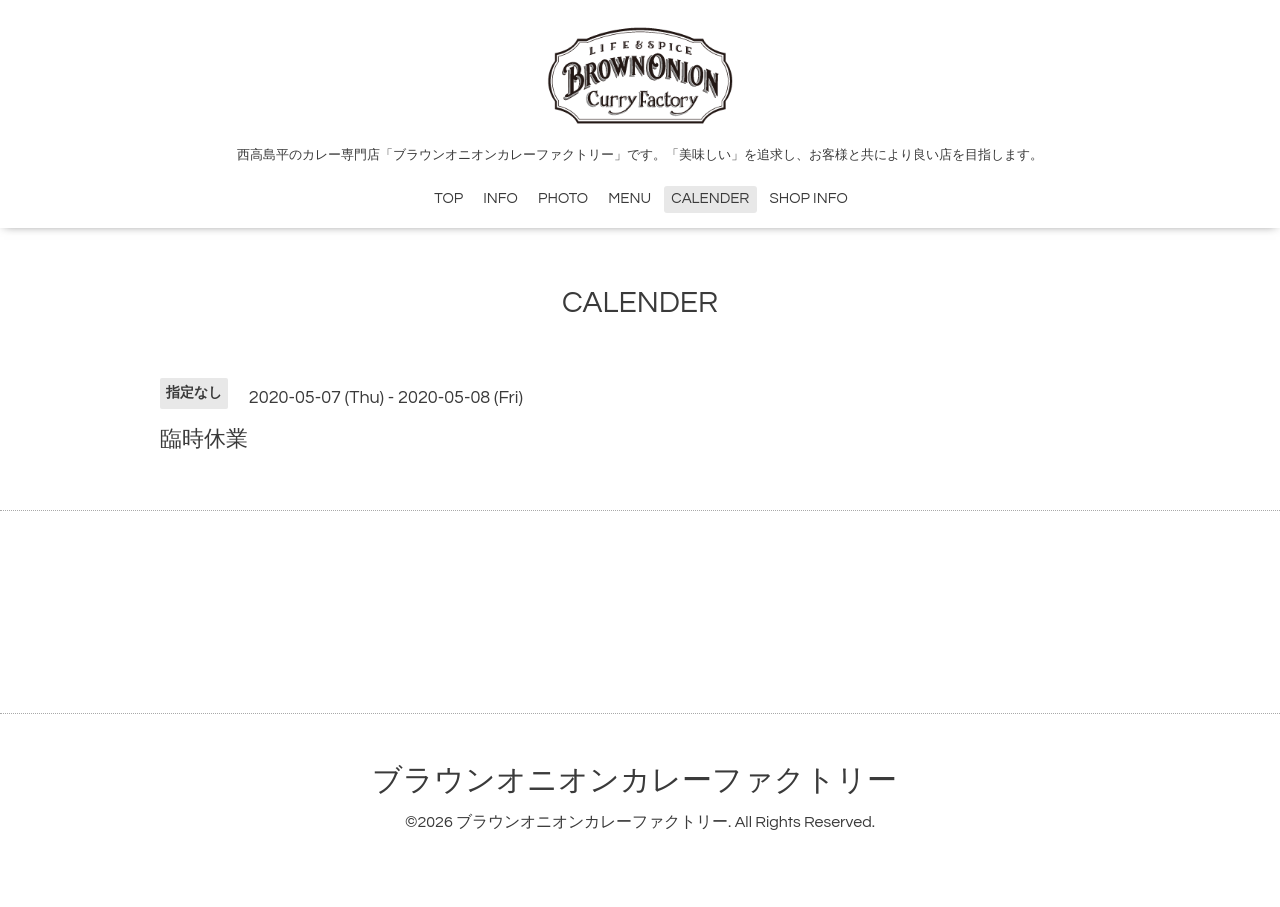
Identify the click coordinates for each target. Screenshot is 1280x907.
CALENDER (710, 198)
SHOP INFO (809, 198)
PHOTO (563, 198)
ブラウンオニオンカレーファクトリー (634, 780)
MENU (629, 198)
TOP (448, 198)
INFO (500, 198)
